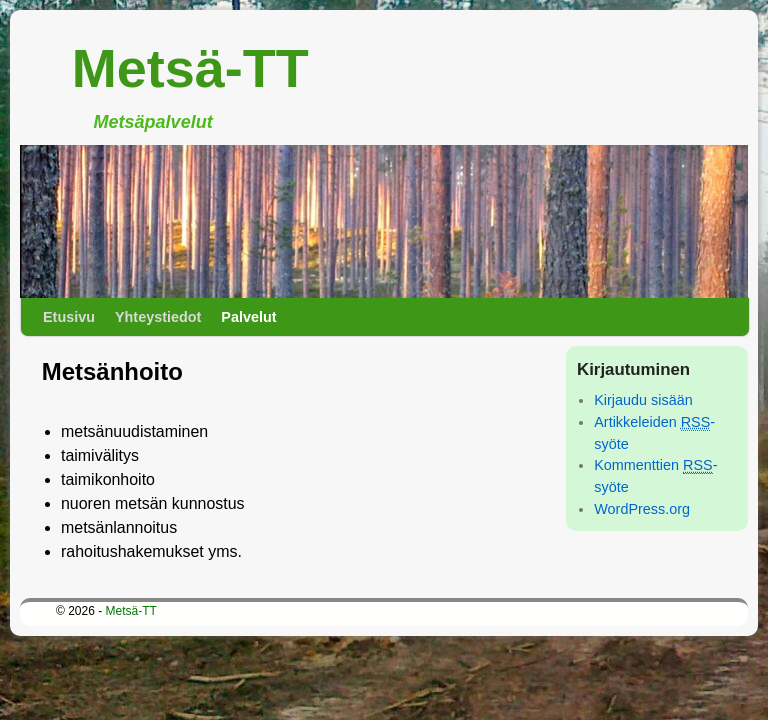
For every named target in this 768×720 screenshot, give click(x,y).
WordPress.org (642, 509)
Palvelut (248, 317)
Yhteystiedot (158, 317)
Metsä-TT (190, 68)
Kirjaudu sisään (643, 400)
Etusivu (69, 317)
